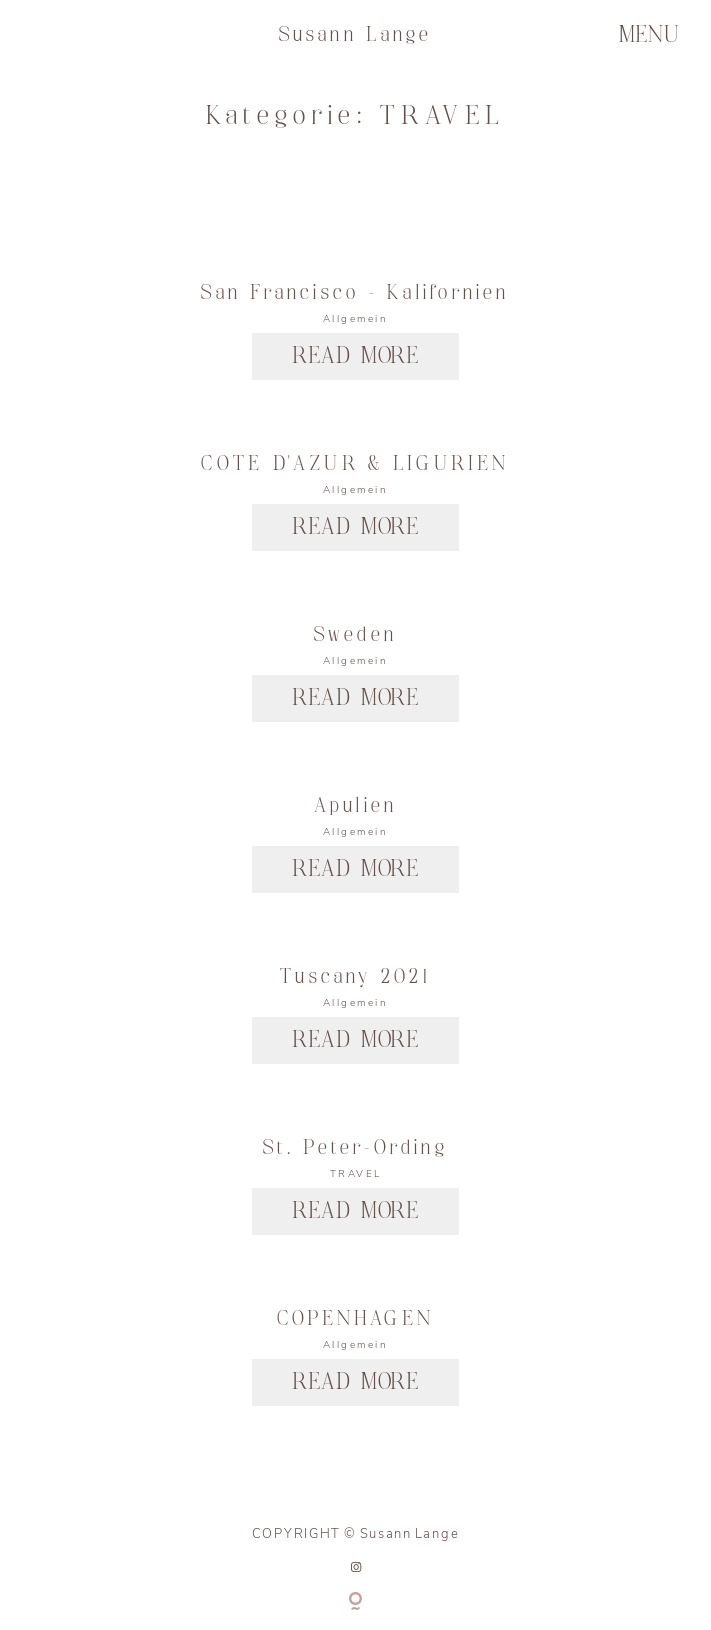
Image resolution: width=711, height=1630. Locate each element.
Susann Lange (356, 35)
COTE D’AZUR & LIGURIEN (355, 464)
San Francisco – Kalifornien (355, 293)
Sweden (355, 635)
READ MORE (355, 356)
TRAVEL (356, 1174)
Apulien (355, 806)
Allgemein (356, 319)
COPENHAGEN (355, 1319)
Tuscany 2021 (355, 977)
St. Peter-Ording (355, 1148)
